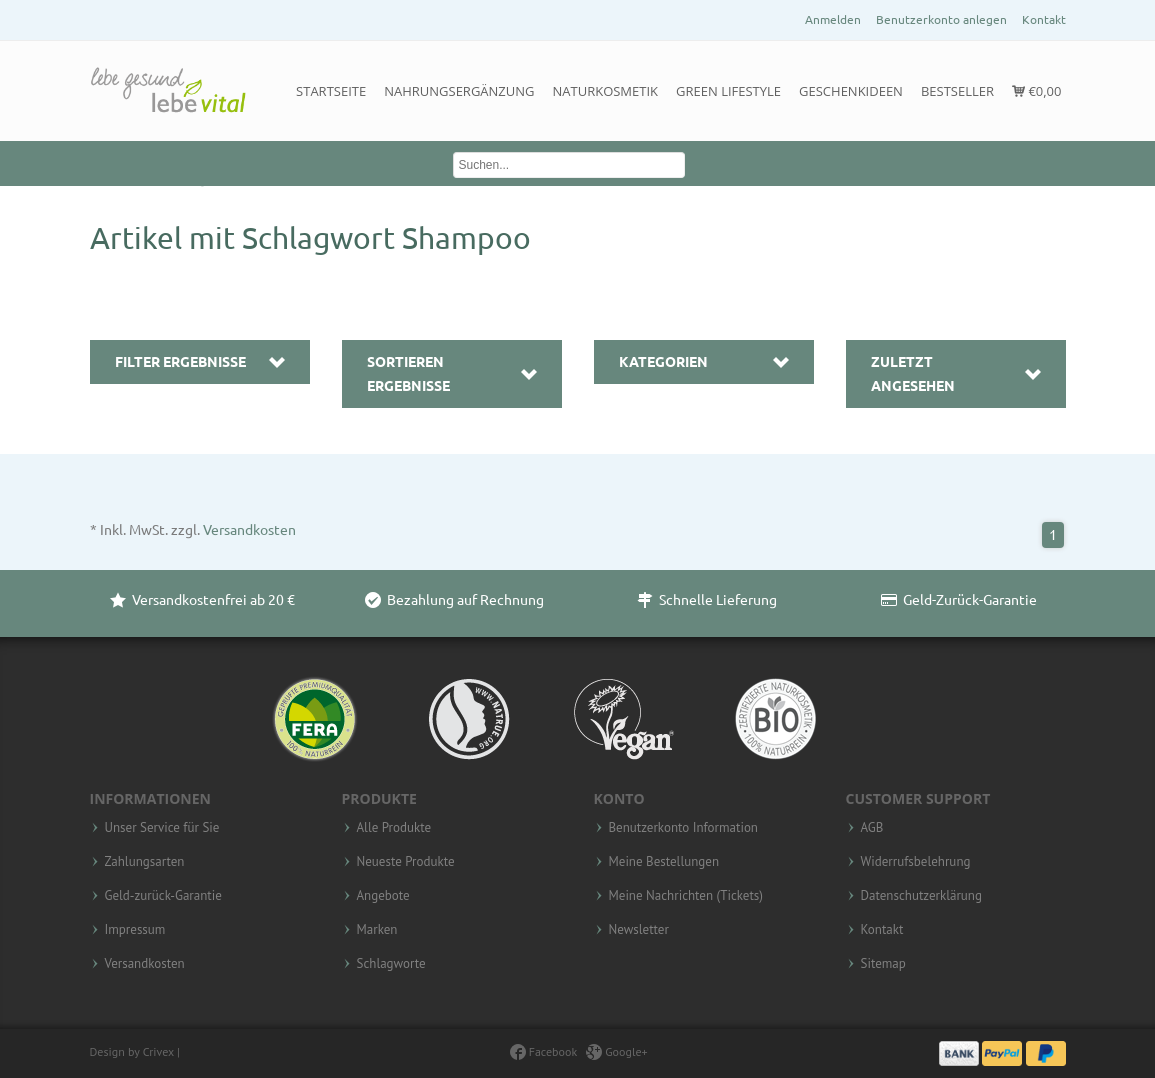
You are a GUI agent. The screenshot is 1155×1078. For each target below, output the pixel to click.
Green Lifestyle (728, 91)
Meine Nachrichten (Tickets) (686, 896)
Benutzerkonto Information (683, 828)
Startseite (331, 91)
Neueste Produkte (406, 862)
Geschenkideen (851, 91)
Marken (377, 930)
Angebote (383, 896)
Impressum (135, 930)
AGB (872, 828)
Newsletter (639, 930)
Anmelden (833, 19)
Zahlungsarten (145, 862)
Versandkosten (249, 530)
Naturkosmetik (606, 91)
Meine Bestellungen (664, 862)
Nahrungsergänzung (459, 91)
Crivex (158, 1051)
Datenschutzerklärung (921, 896)
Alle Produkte (394, 828)
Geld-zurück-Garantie (163, 896)
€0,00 (1036, 91)
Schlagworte (391, 964)
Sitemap (883, 964)
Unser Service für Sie (162, 828)
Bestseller (957, 91)
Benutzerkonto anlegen (941, 19)
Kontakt (1044, 19)
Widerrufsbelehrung (916, 862)
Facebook (543, 1051)
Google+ (617, 1051)
